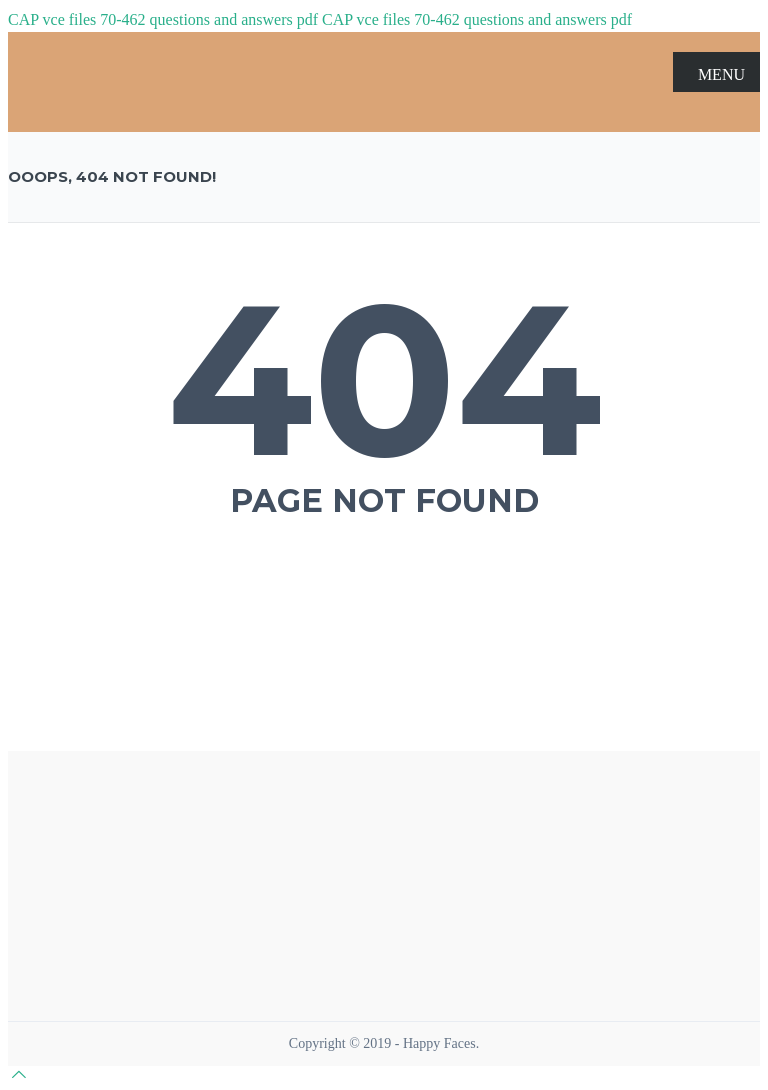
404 (384, 379)
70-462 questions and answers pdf (209, 19)
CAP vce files (52, 19)
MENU (716, 73)
